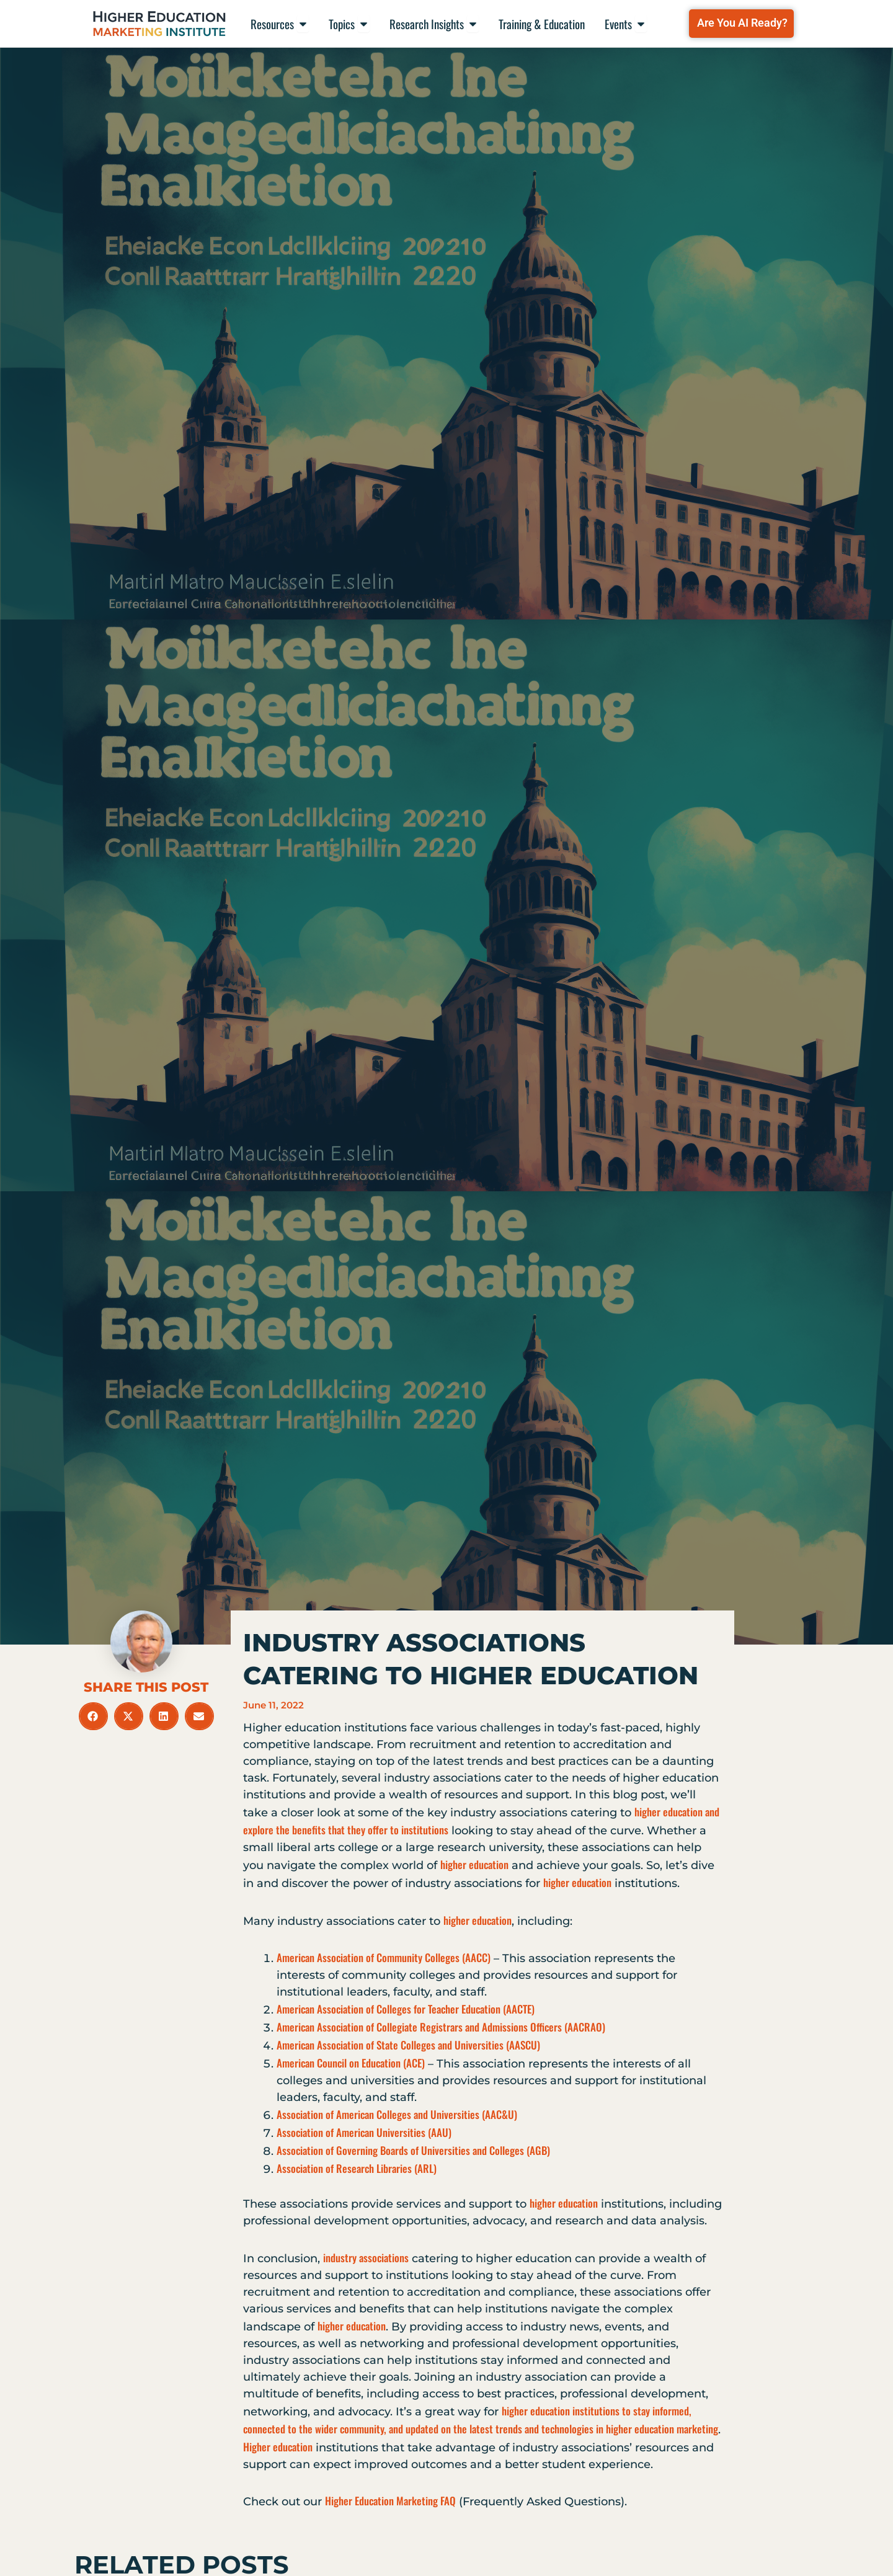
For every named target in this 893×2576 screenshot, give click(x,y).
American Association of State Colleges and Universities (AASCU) (408, 2045)
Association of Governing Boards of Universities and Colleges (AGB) (413, 2150)
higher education (474, 1864)
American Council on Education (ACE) (351, 2063)
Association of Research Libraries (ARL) (357, 2168)
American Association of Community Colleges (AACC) (384, 1957)
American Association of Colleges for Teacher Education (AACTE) (406, 2009)
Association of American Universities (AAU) (364, 2132)
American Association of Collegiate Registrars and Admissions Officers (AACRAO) (441, 2027)
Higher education (278, 2446)
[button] (93, 1716)
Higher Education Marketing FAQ (390, 2500)
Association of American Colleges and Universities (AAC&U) (397, 2114)
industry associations (366, 2257)
